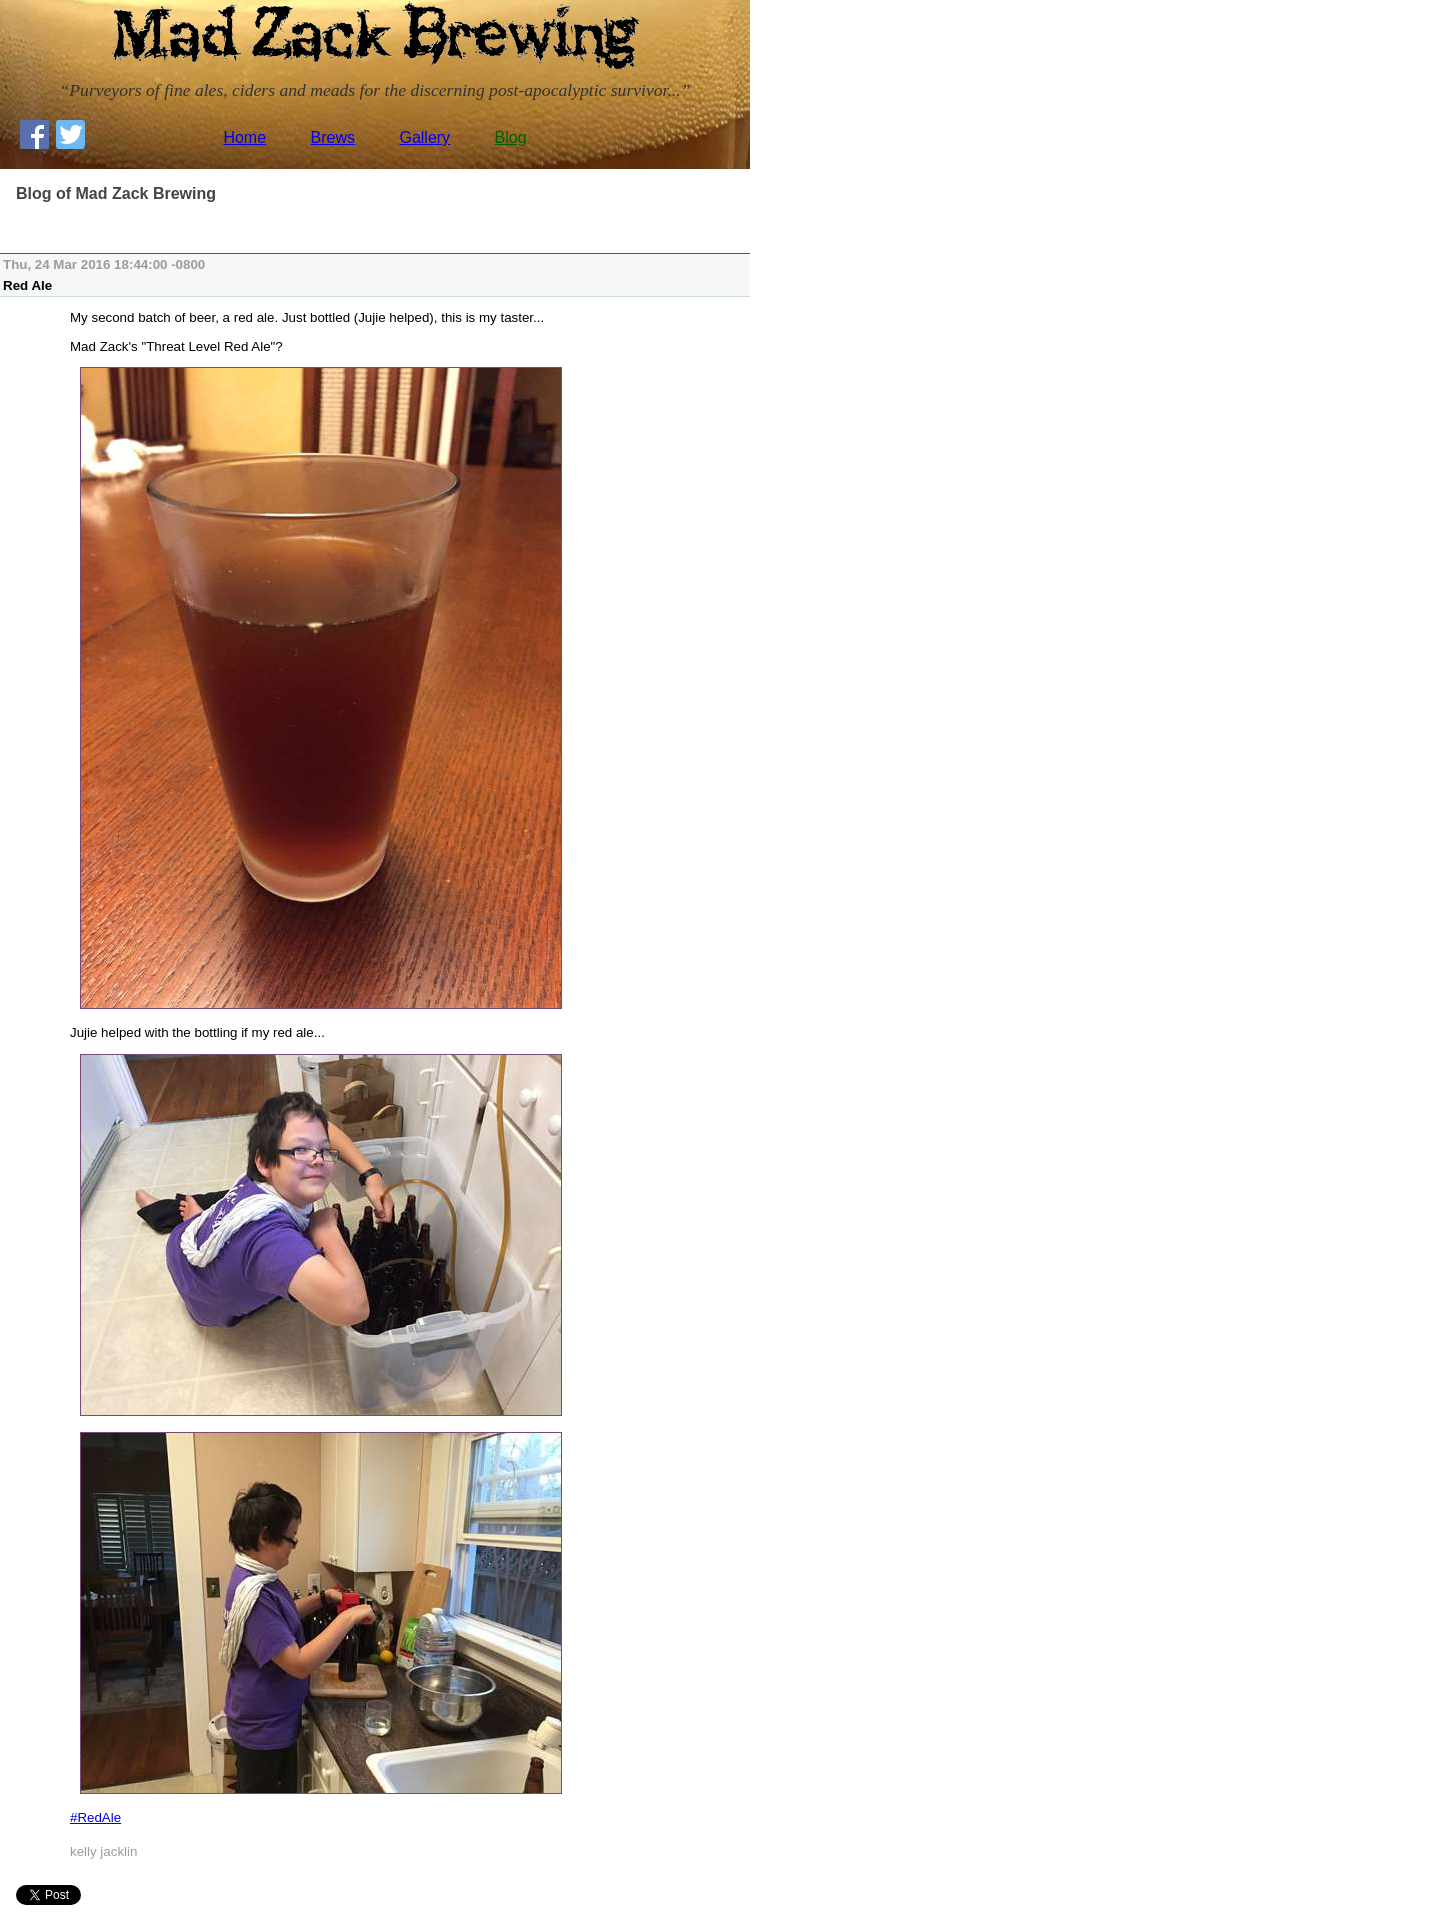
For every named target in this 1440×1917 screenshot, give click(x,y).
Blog (511, 137)
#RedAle (95, 1817)
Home (244, 137)
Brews (333, 137)
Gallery (424, 137)
